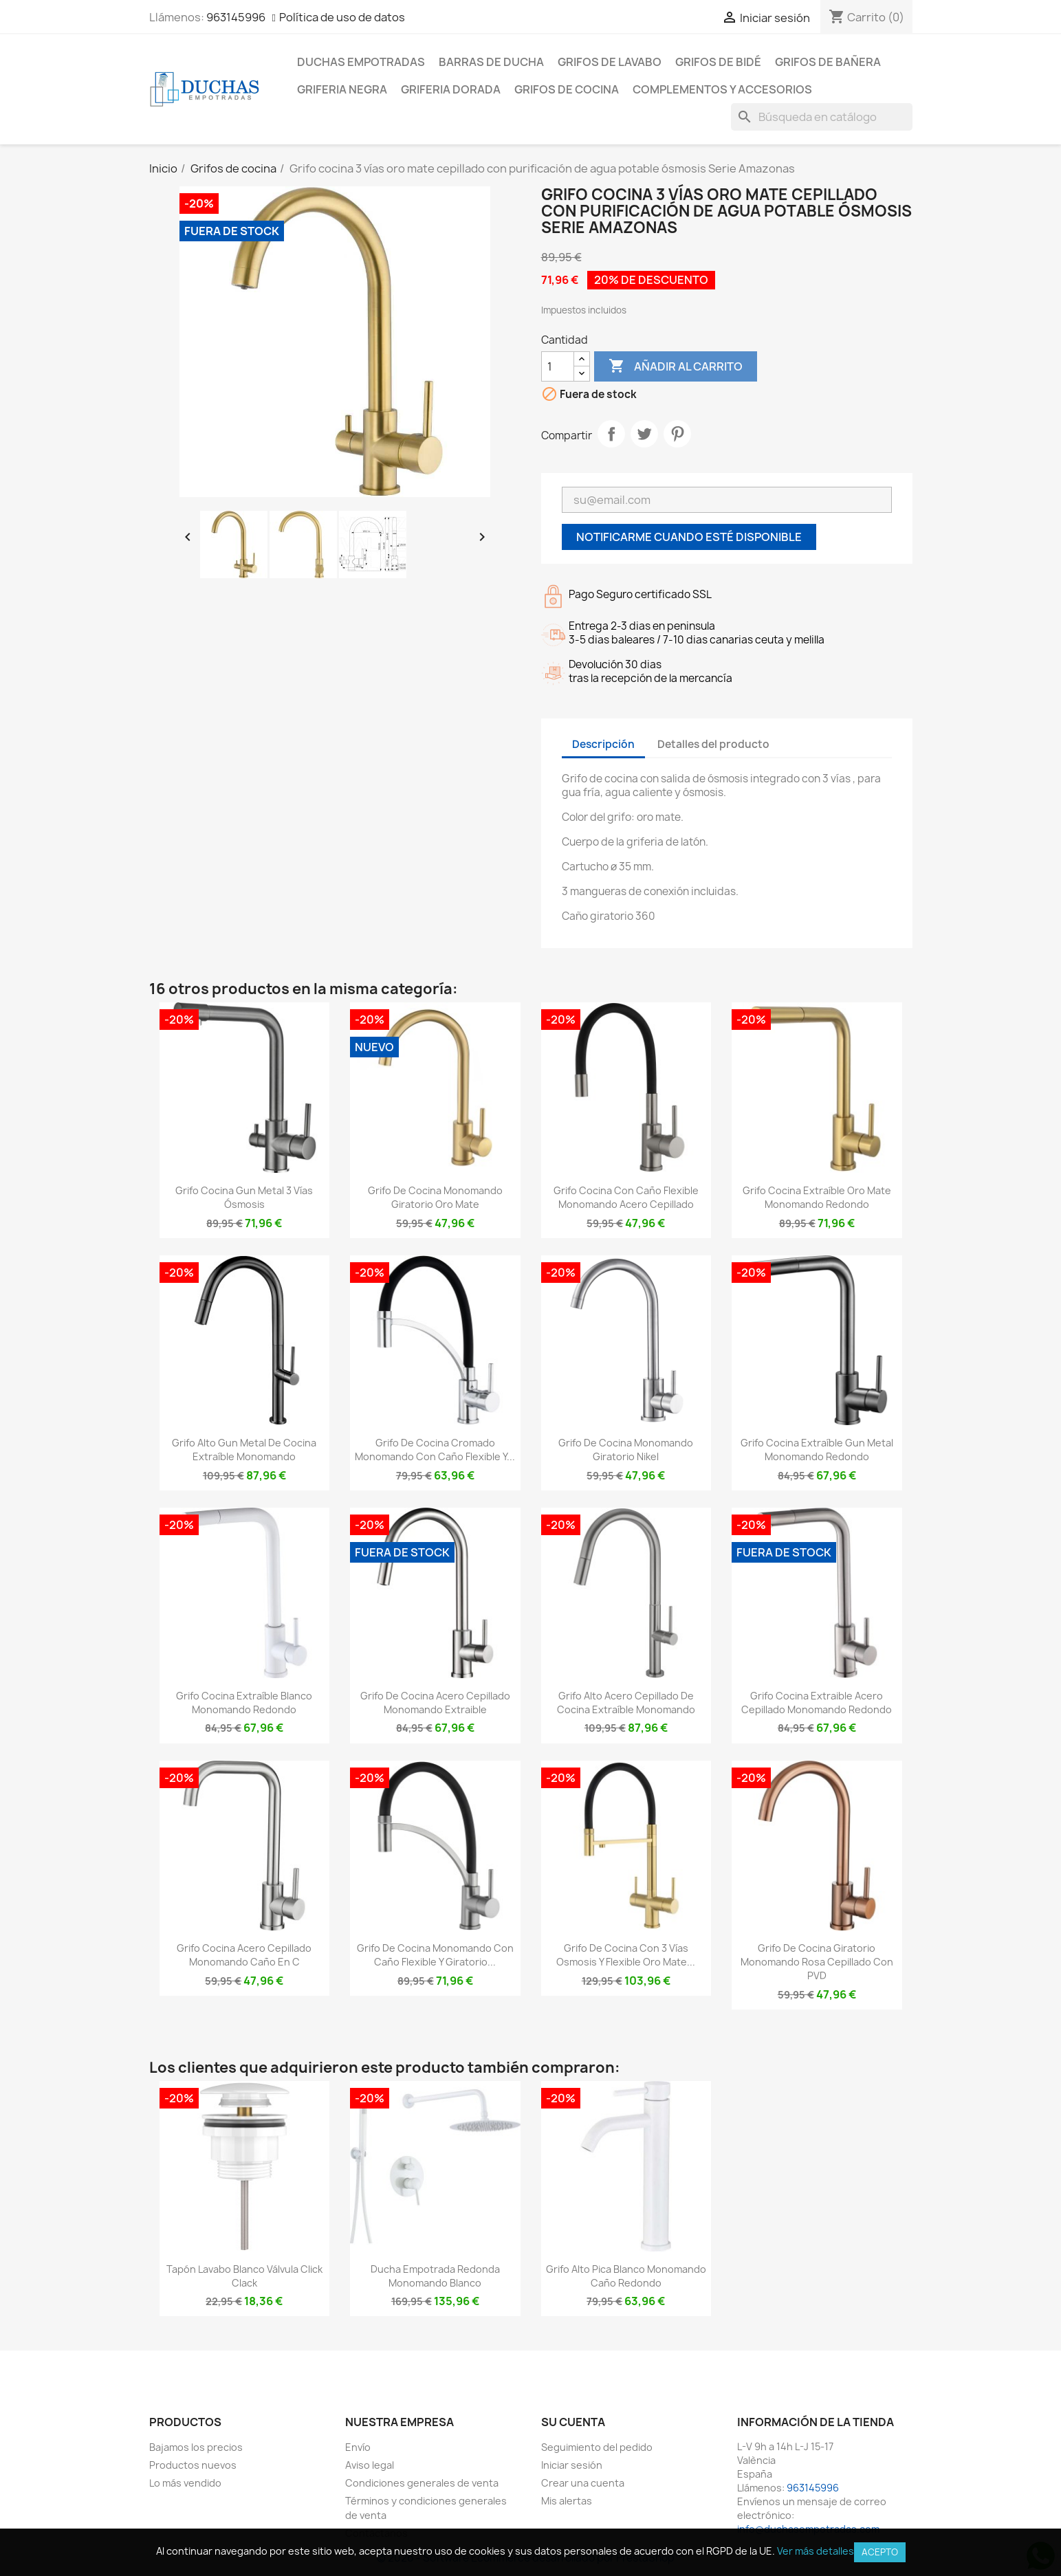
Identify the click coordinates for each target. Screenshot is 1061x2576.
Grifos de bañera (828, 61)
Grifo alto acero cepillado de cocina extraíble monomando (626, 1702)
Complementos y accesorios (722, 89)
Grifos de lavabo (609, 61)
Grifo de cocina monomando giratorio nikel (625, 1449)
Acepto (880, 2552)
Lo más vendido (185, 2482)
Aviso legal (369, 2465)
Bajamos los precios (196, 2447)
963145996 (235, 17)
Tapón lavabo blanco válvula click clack (244, 2276)
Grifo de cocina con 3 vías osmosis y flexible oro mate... (625, 1954)
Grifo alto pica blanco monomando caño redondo (626, 2276)
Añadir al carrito (676, 366)
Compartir (611, 434)
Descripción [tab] (603, 744)
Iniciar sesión (571, 2465)
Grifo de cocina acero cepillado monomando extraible (435, 1702)
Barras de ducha (491, 61)
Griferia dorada (451, 89)
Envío (358, 2447)
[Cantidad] (557, 366)
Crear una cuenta (582, 2482)
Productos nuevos (193, 2465)
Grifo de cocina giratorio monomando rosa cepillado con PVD (817, 1961)
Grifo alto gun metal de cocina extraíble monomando (244, 1449)
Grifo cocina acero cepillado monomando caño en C (244, 1954)
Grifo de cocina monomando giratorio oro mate (435, 1197)
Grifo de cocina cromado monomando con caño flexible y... (435, 1449)
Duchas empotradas (361, 61)
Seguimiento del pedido (597, 2447)
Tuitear (644, 434)
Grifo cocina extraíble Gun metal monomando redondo (817, 1449)
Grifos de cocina (566, 89)
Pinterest (677, 434)
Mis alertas (566, 2500)
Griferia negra (342, 89)
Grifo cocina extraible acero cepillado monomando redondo (816, 1702)
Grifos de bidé (718, 61)
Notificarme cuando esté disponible (689, 536)
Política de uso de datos (342, 17)
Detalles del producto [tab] (713, 744)
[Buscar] (821, 117)
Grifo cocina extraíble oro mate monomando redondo (817, 1197)
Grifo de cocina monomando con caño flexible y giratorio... (435, 1954)
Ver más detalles (815, 2550)
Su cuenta (573, 2422)
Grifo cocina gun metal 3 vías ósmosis (244, 1197)
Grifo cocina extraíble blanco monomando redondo (244, 1702)
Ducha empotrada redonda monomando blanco (435, 2276)
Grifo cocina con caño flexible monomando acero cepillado (626, 1197)
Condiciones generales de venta (422, 2482)
